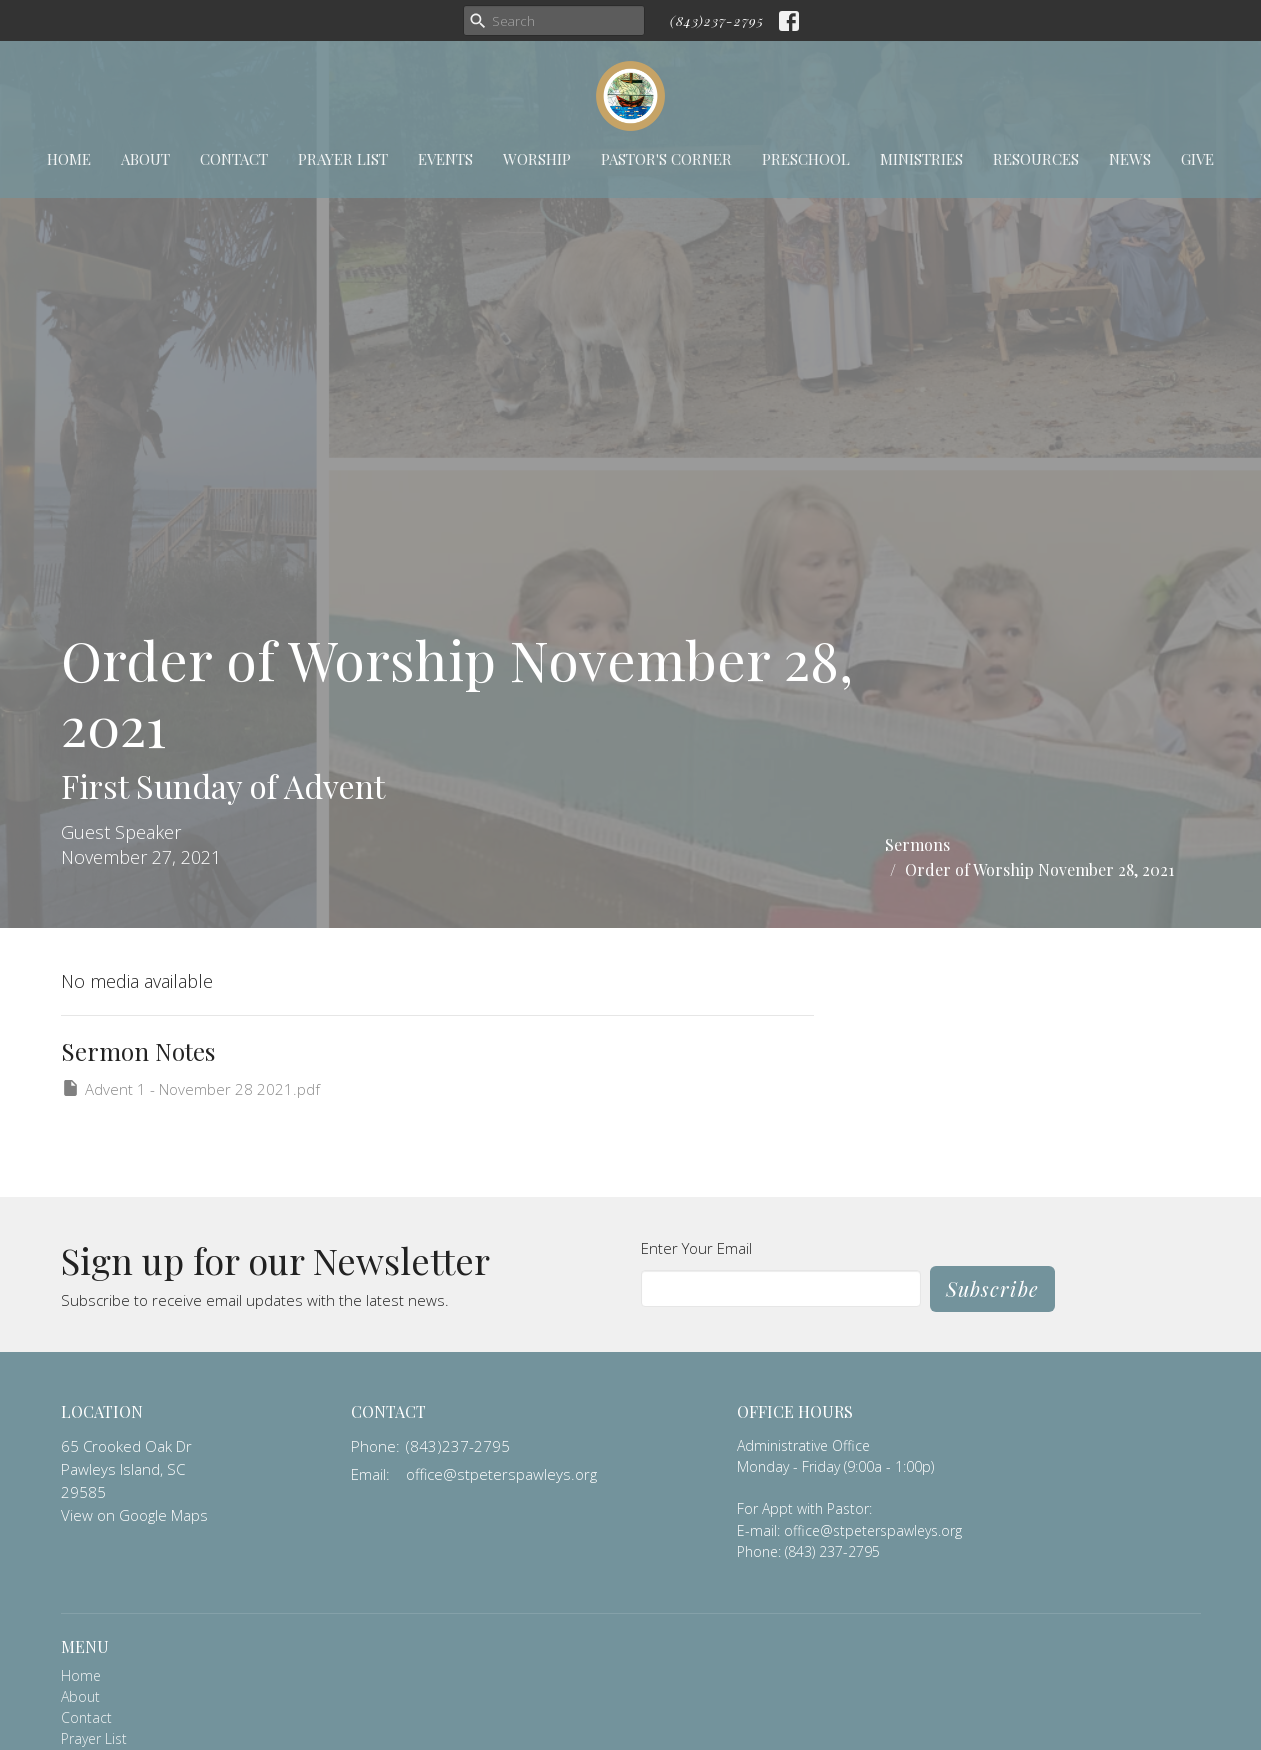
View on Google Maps (134, 1515)
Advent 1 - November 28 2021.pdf (190, 1088)
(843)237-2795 (717, 20)
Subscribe (992, 1288)
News (1130, 159)
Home (69, 159)
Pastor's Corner (666, 159)
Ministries (921, 159)
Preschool (806, 159)
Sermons (917, 844)
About (145, 159)
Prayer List (343, 159)
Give (1197, 159)
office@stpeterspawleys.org (501, 1474)
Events (445, 159)
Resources (1036, 159)
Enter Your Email (696, 1248)
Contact (234, 159)
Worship (537, 159)
